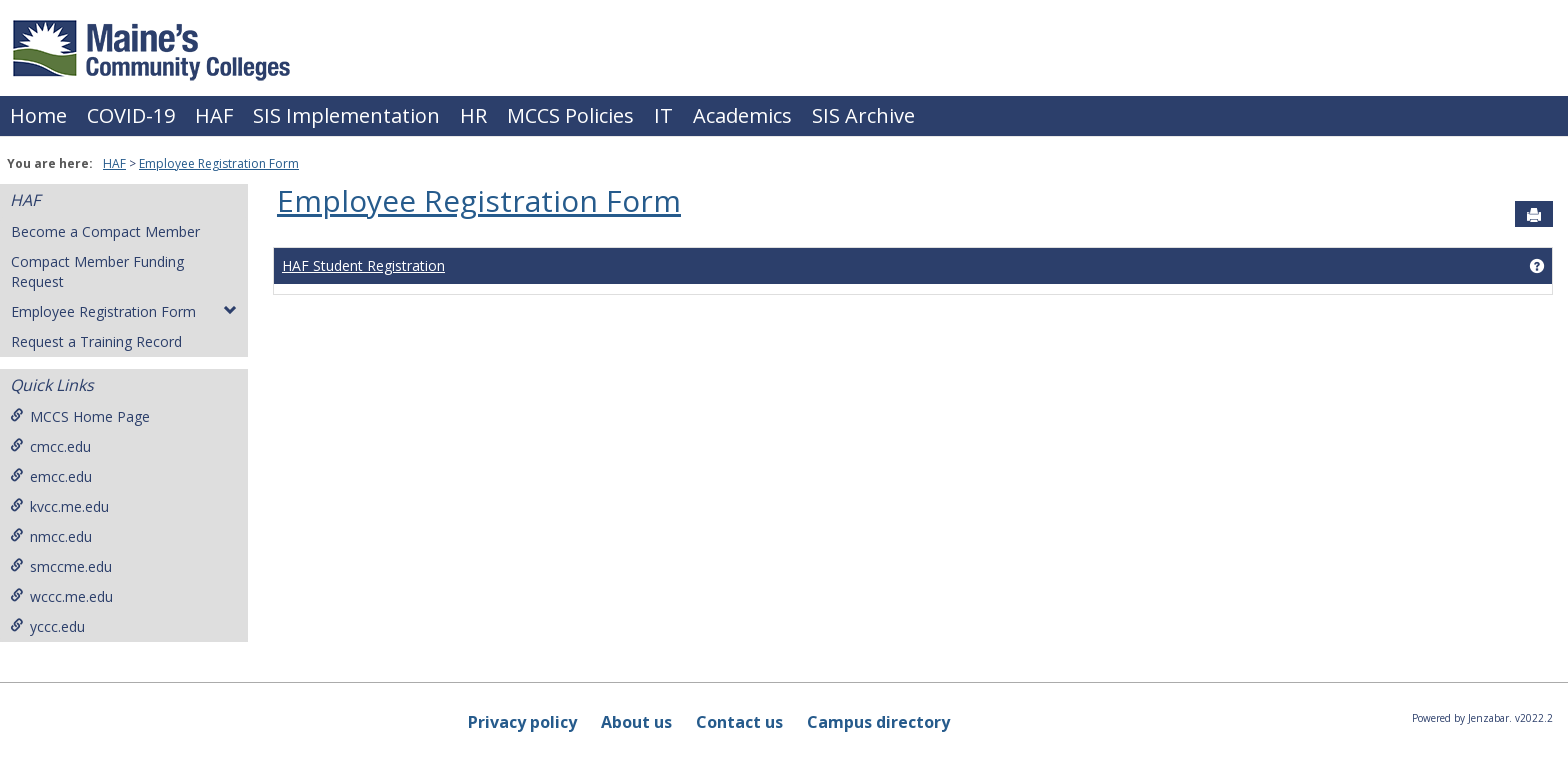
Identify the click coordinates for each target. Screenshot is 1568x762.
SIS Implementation (346, 115)
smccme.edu (61, 566)
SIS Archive (863, 115)
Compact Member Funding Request (97, 271)
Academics (742, 115)
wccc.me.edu (61, 596)
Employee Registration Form (219, 163)
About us (636, 722)
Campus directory (878, 722)
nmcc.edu (51, 536)
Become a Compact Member (105, 231)
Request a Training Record (96, 341)
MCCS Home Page (80, 416)
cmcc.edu (50, 446)
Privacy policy (522, 722)
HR (473, 115)
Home (38, 115)
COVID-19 (131, 115)
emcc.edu (51, 476)
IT (663, 115)
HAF (214, 115)
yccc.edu (47, 626)
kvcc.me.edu (59, 506)
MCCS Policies (570, 115)
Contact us (739, 722)
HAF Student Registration (363, 265)
